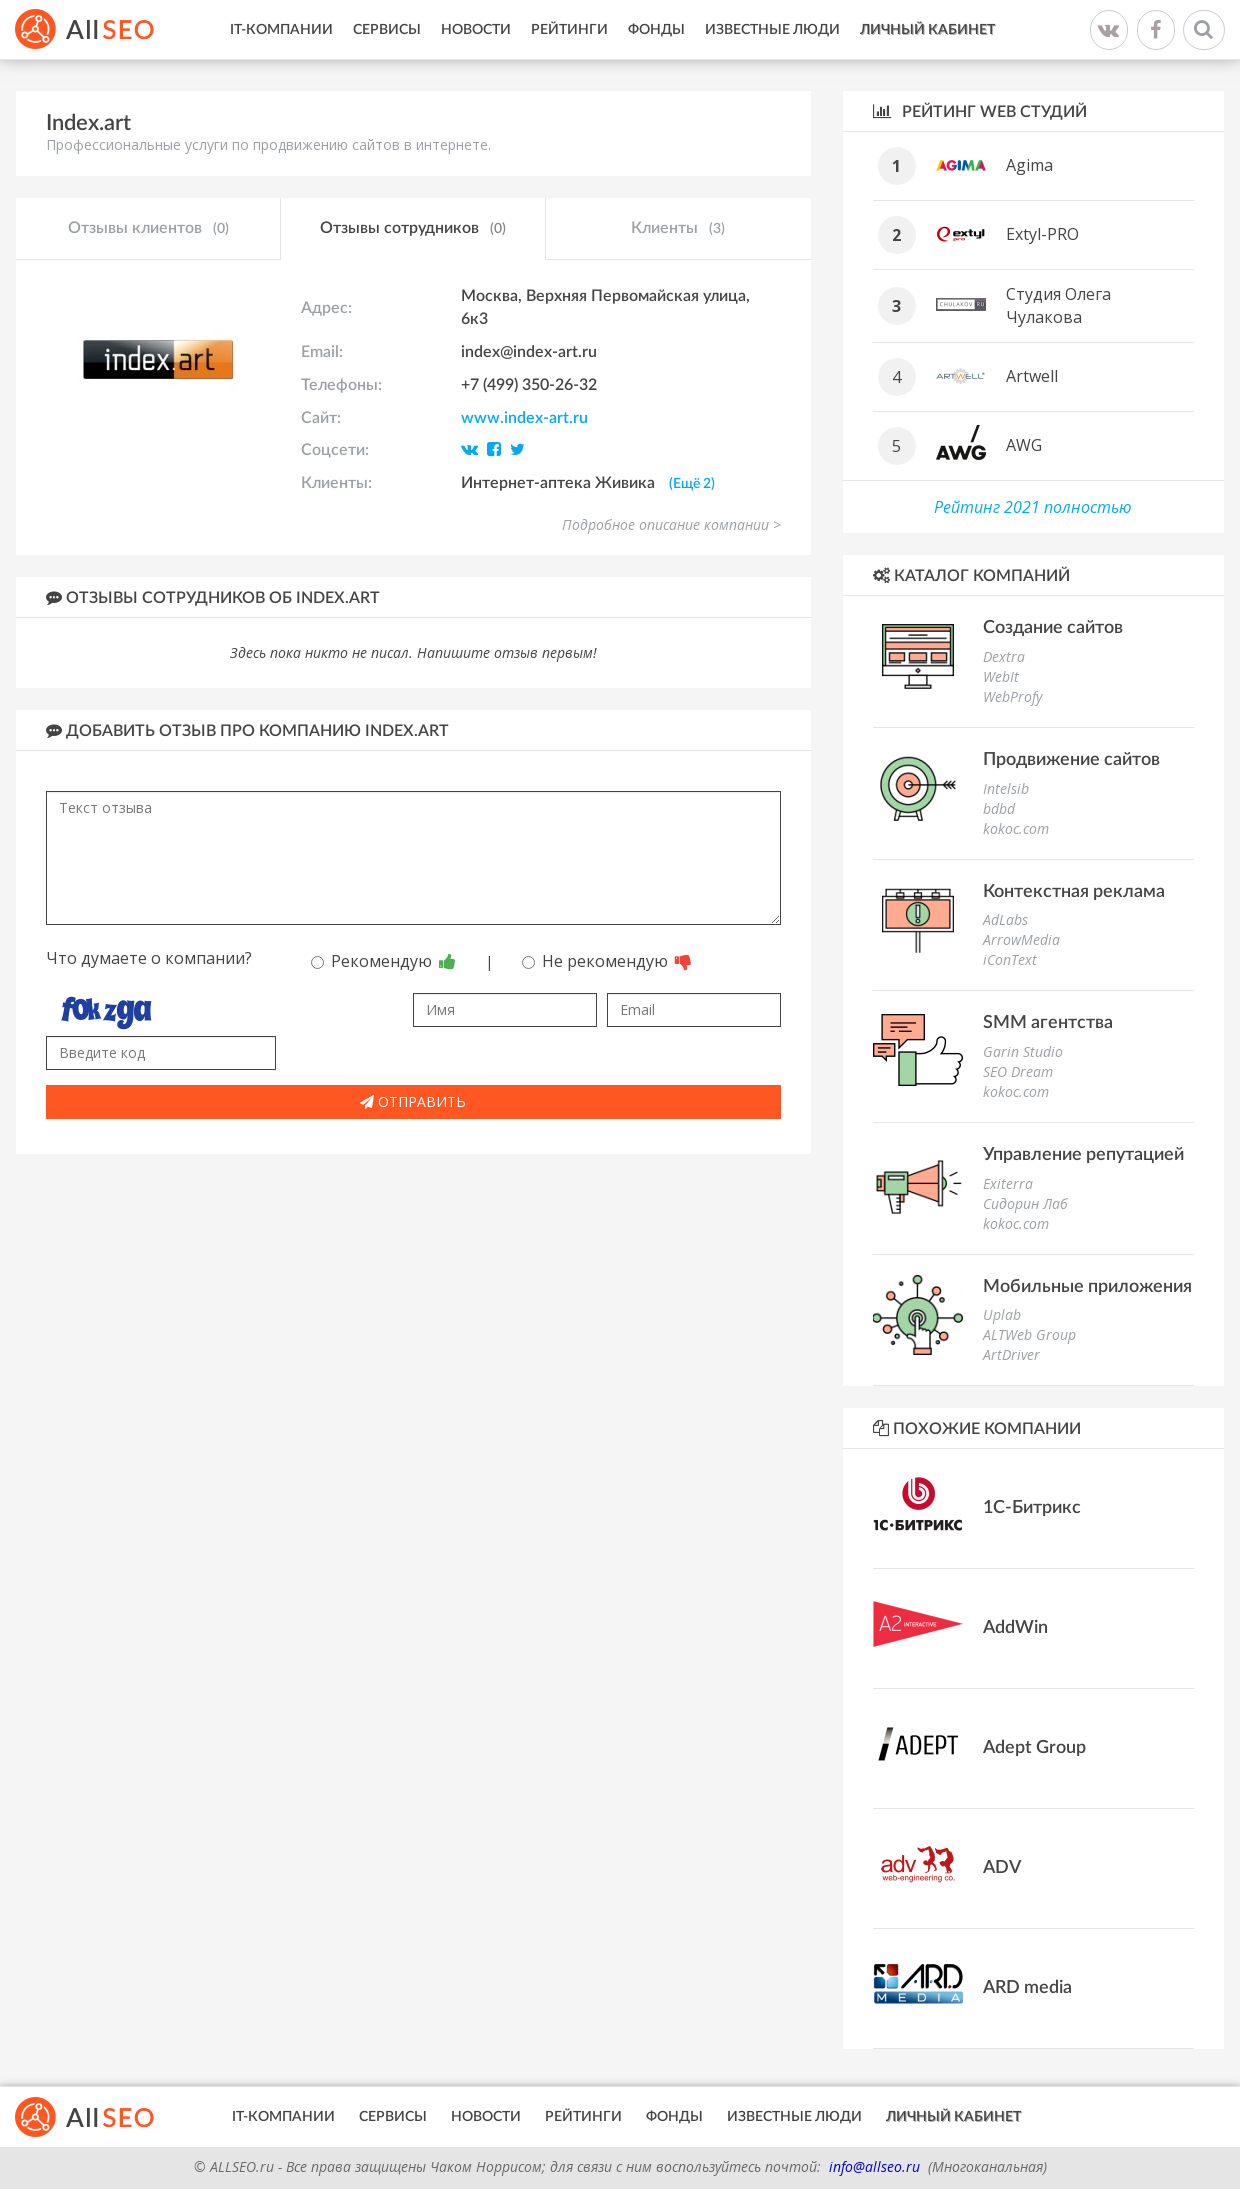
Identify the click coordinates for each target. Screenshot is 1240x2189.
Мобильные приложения (1087, 1287)
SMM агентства (1048, 1023)
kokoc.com (1016, 828)
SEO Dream (1018, 1071)
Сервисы (387, 30)
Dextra (1004, 656)
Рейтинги (569, 30)
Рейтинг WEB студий (980, 111)
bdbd (999, 808)
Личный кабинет (927, 30)
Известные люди (772, 30)
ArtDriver (1011, 1354)
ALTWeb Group (1029, 1334)
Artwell (1032, 376)
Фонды (656, 30)
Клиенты (678, 229)
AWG (1024, 445)
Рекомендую (383, 961)
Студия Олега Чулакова (1058, 305)
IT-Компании (281, 30)
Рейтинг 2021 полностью (1033, 507)
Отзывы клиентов (148, 229)
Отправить (413, 1101)
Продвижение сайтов (1071, 760)
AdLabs (1005, 919)
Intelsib (1006, 788)
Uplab (1002, 1314)
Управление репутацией (1083, 1155)
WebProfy (1012, 696)
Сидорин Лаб (1025, 1203)
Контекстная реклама (1074, 892)
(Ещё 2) (692, 484)
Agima (1029, 165)
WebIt (1001, 676)
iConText (1010, 959)
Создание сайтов (1053, 628)
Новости (476, 30)
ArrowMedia (1021, 939)
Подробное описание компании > (671, 524)
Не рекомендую (607, 961)
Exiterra (1008, 1183)
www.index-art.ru (524, 418)
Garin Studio (1023, 1051)
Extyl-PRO (1042, 234)
